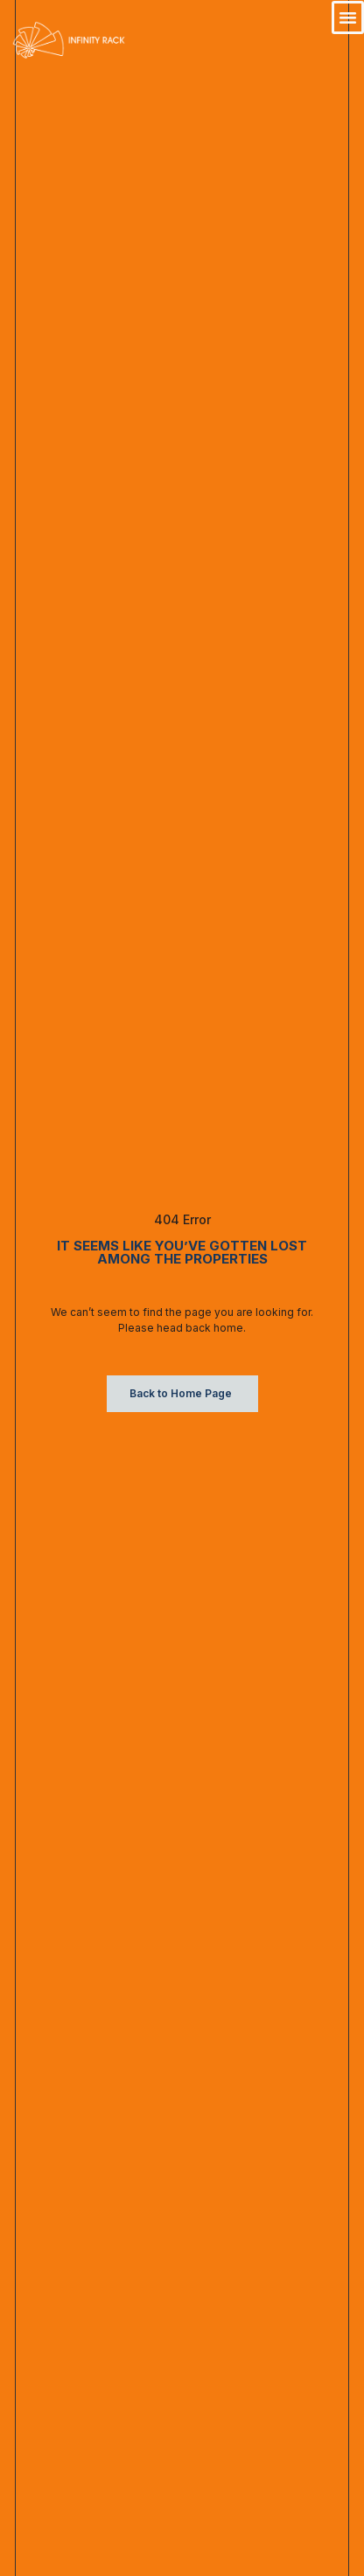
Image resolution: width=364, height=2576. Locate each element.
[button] (348, 17)
